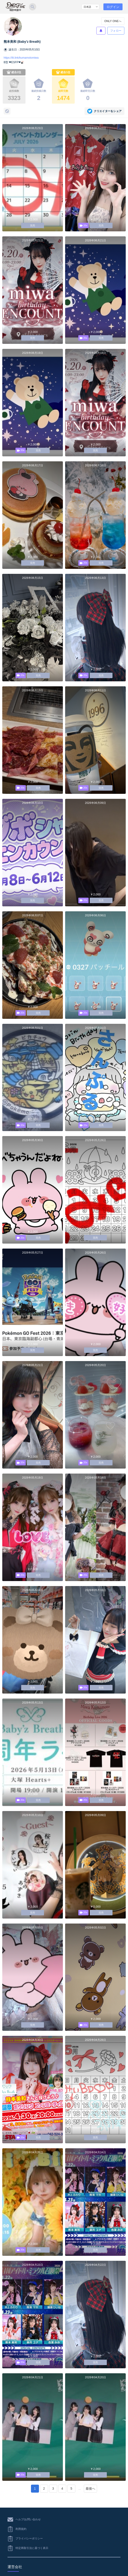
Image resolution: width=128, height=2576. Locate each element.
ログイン (113, 7)
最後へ (90, 2488)
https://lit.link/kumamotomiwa (21, 57)
